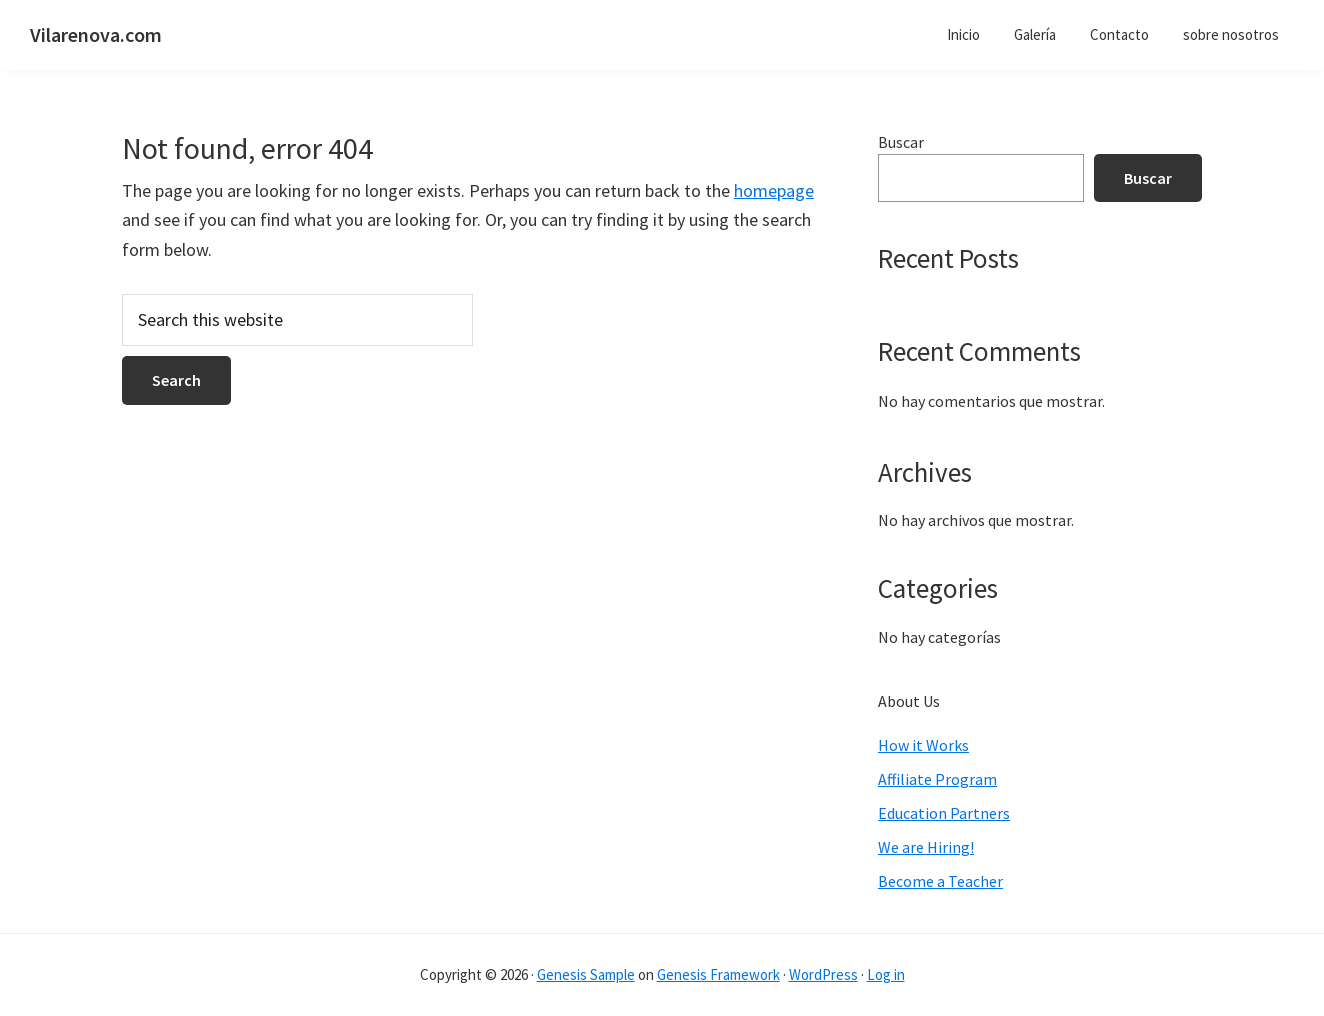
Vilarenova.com (96, 34)
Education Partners (944, 813)
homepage (774, 190)
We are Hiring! (926, 847)
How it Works (923, 745)
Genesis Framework (718, 974)
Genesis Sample (586, 974)
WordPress (823, 974)
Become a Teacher (940, 881)
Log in (886, 974)
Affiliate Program (937, 779)
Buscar (901, 142)
